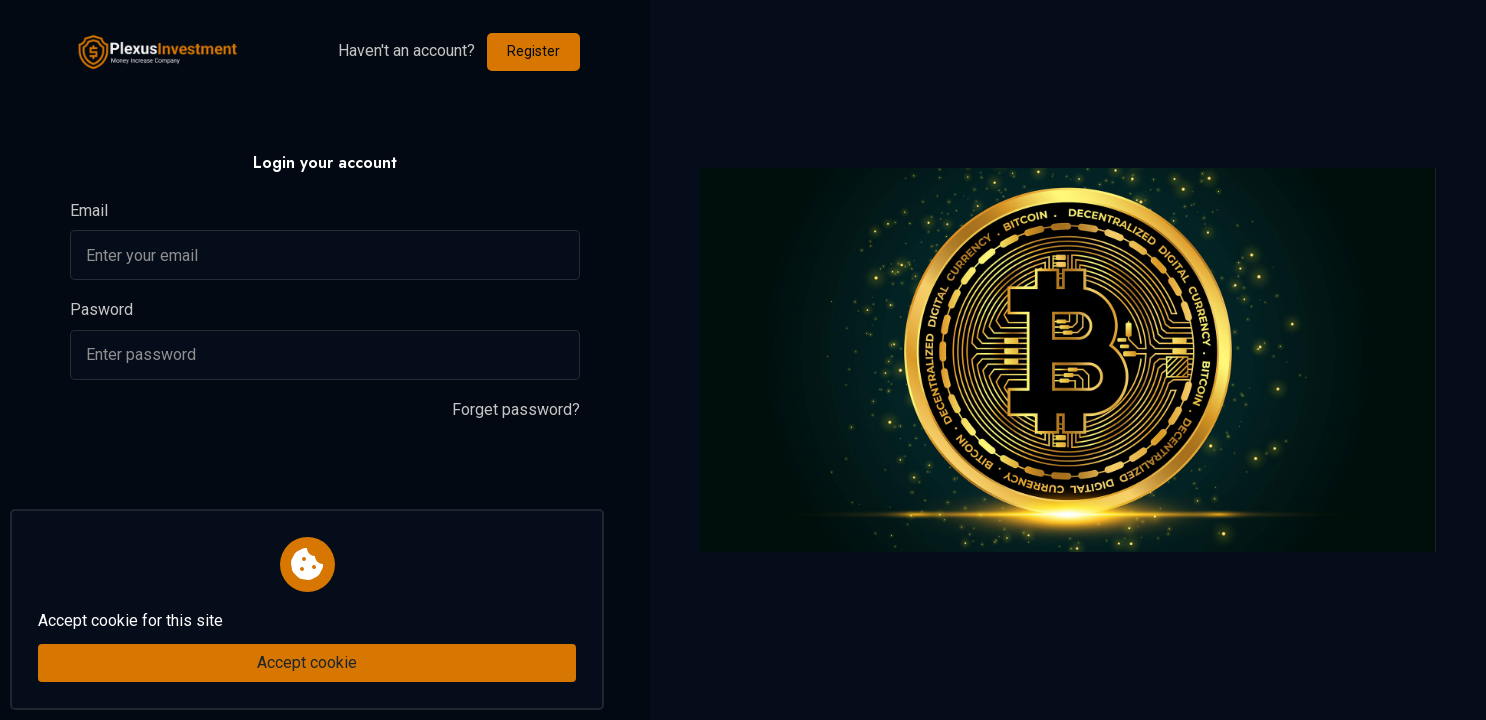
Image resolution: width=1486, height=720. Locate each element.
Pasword (101, 309)
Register (533, 51)
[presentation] (222, 478)
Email (89, 210)
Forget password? (516, 409)
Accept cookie (307, 662)
